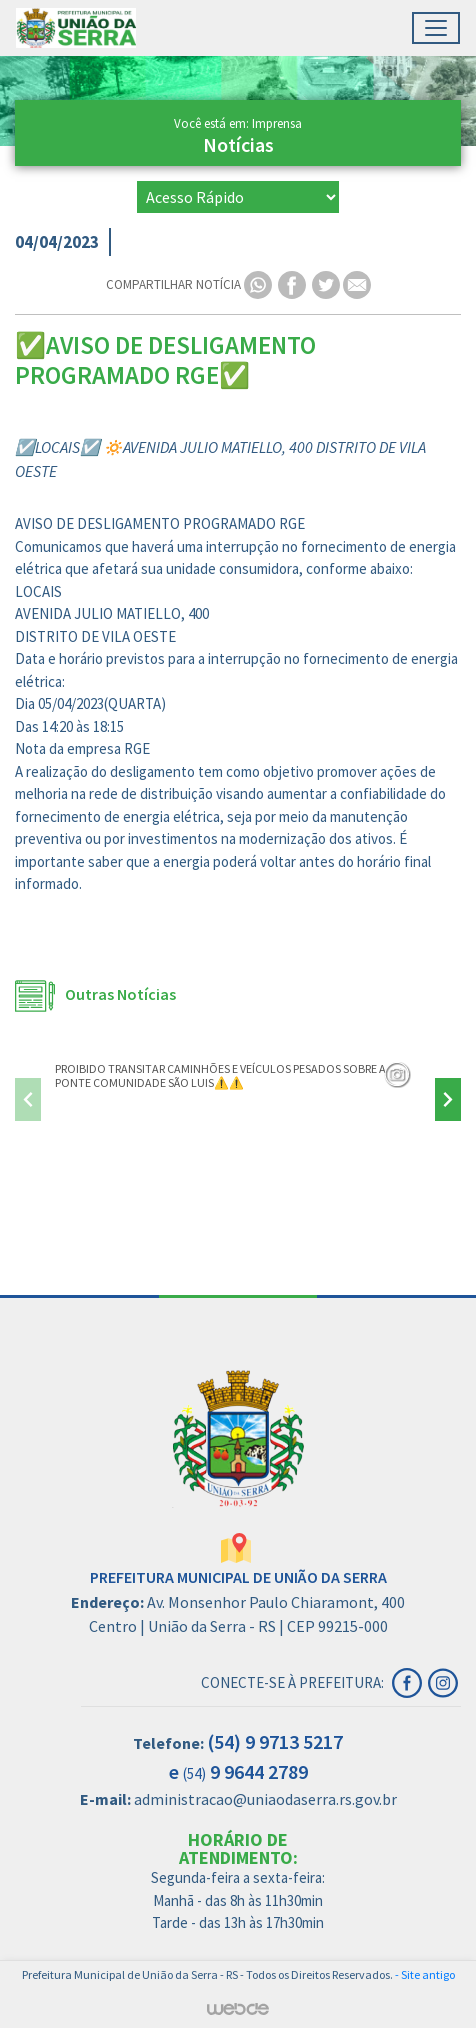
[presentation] (28, 1099)
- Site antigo (425, 1974)
